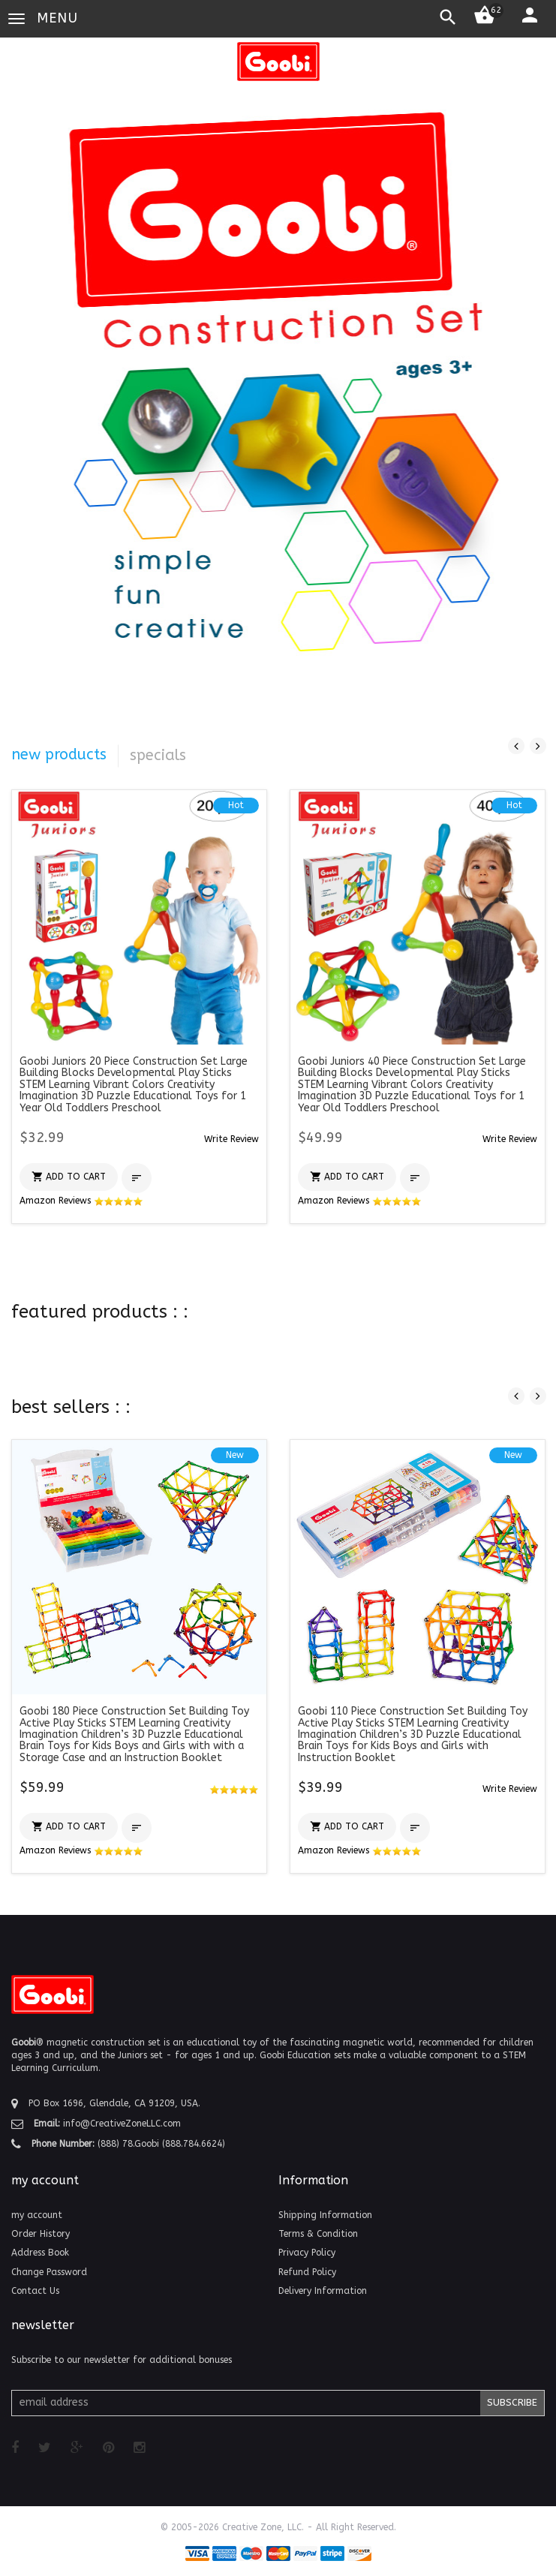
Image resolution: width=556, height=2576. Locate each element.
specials (158, 755)
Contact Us (35, 2291)
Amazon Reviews (81, 1200)
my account (36, 2215)
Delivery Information (322, 2291)
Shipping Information (325, 2215)
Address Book (40, 2252)
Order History (40, 2234)
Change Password (49, 2272)
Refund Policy (307, 2272)
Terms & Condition (318, 2234)
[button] (231, 1138)
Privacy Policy (306, 2252)
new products (59, 754)
